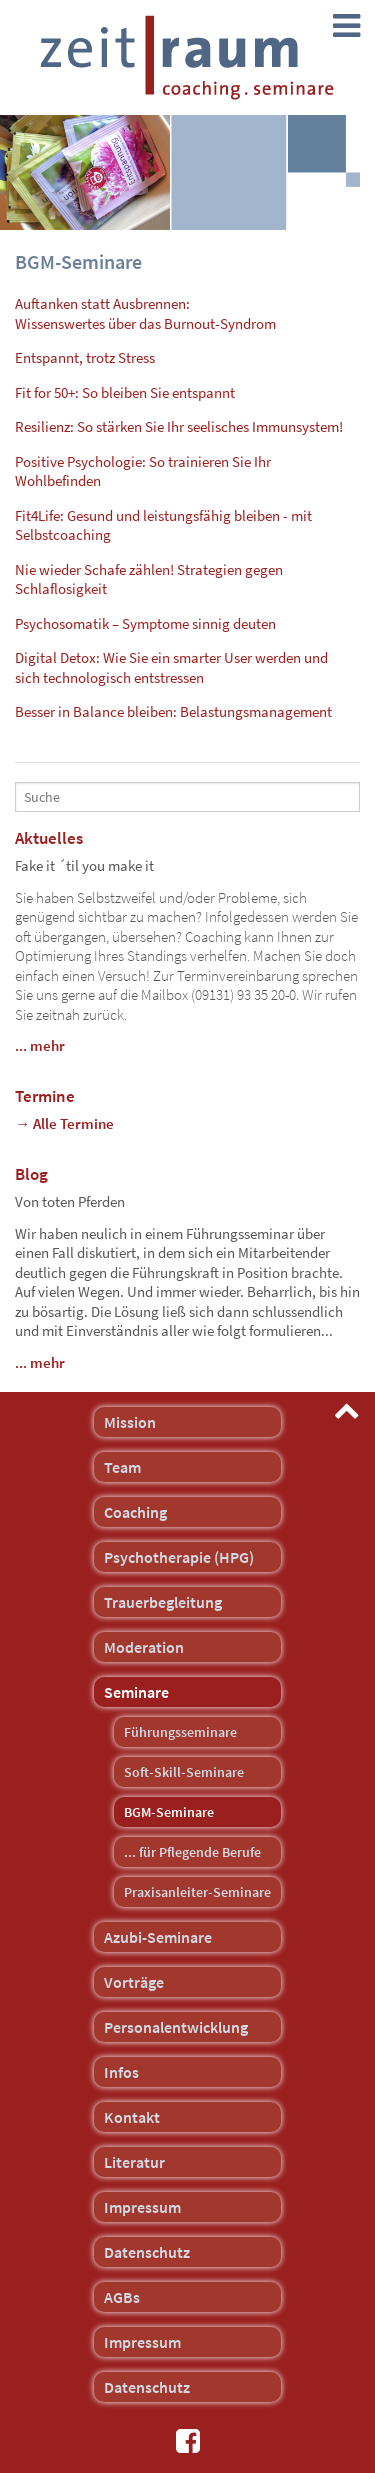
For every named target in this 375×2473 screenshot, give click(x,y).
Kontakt (132, 2117)
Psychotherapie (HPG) (179, 1557)
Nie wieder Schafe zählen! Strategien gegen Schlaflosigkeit (149, 579)
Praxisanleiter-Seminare (197, 1892)
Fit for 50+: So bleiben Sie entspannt (125, 392)
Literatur (134, 2162)
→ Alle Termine (64, 1123)
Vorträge (134, 1982)
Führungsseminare (180, 1732)
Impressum (142, 2207)
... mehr (40, 1045)
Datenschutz (147, 2252)
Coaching (135, 1512)
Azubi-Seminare (158, 1937)
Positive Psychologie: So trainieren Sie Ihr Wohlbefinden (143, 471)
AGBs (122, 2297)
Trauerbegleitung (163, 1602)
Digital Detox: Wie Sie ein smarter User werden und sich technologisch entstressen (171, 667)
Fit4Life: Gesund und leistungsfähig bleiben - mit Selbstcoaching (163, 525)
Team (122, 1467)
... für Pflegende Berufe (192, 1852)
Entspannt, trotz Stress (85, 357)
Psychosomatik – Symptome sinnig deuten (145, 623)
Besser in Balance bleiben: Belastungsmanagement (173, 711)
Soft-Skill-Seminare (184, 1772)
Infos (121, 2072)
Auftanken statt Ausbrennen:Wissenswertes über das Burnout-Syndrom (145, 313)
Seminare (136, 1692)
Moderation (144, 1647)
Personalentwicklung (176, 2027)
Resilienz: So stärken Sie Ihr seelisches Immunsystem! (179, 426)
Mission (130, 1422)
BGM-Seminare (169, 1812)
